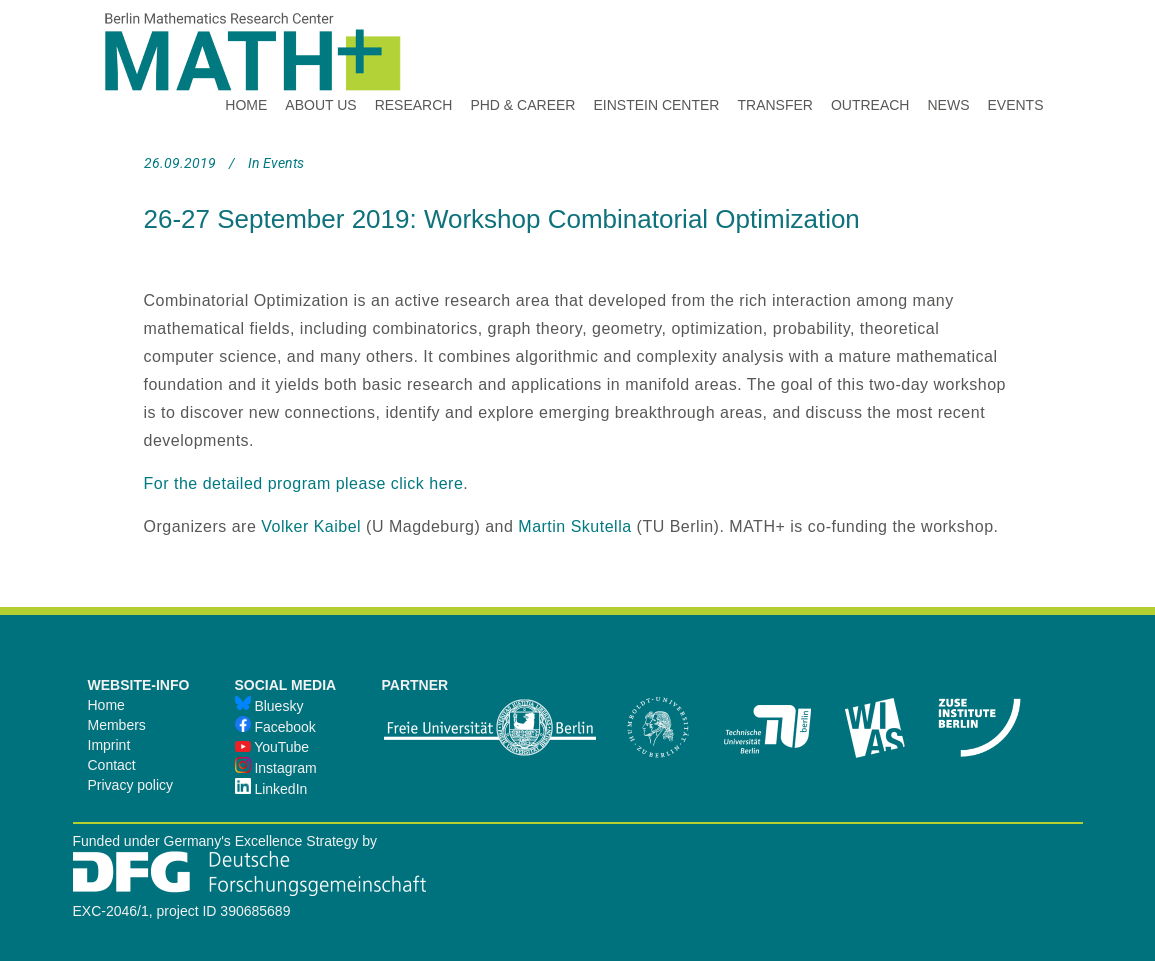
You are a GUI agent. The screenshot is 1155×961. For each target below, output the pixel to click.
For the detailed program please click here (304, 483)
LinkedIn (271, 789)
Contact (112, 765)
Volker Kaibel (311, 526)
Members (117, 725)
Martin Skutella (574, 526)
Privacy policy (131, 785)
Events (283, 163)
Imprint (109, 745)
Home (106, 705)
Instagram (276, 768)
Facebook (275, 727)
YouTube (272, 747)
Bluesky (269, 706)
